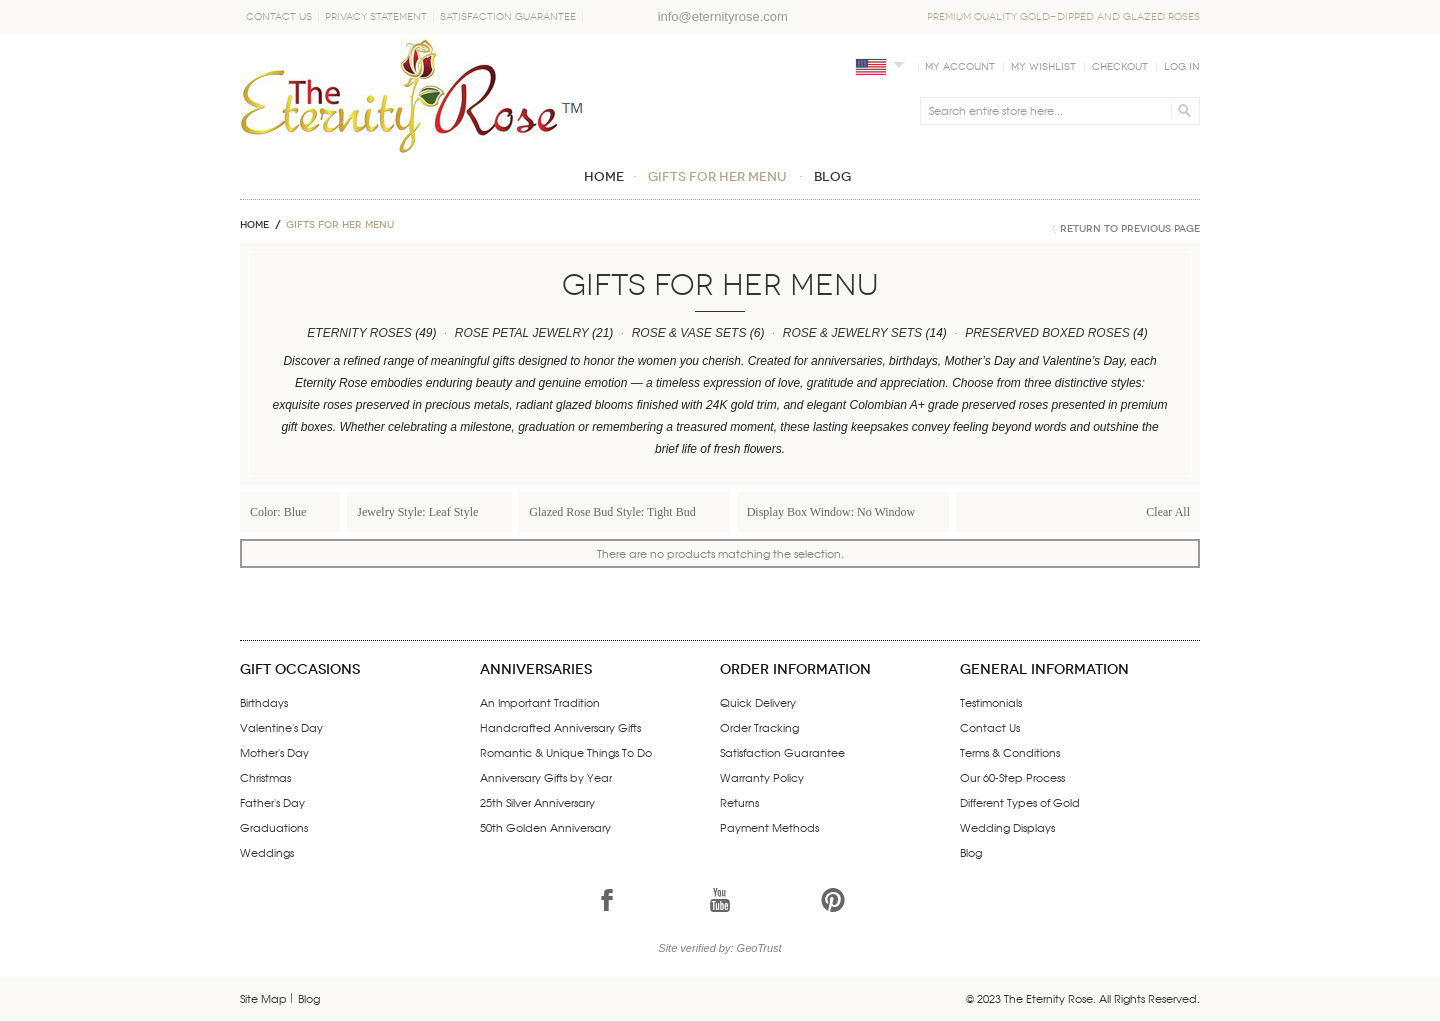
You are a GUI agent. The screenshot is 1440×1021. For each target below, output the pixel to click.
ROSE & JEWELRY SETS (852, 333)
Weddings (267, 852)
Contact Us (279, 17)
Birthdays (264, 702)
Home (254, 225)
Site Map (263, 998)
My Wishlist (1043, 67)
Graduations (274, 827)
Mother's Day (274, 752)
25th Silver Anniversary (537, 802)
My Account (960, 67)
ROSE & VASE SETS (689, 333)
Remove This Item (323, 511)
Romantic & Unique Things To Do (566, 752)
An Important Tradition (540, 702)
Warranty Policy (762, 777)
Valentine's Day (281, 727)
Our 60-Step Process (1012, 777)
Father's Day (272, 802)
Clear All (1168, 512)
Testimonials (991, 702)
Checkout (1120, 67)
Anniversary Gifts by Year (546, 777)
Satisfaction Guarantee (508, 17)
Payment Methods (769, 827)
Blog (971, 852)
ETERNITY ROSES (359, 333)
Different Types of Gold (1020, 802)
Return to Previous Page (1130, 229)
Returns (739, 802)
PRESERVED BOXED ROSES (1047, 333)
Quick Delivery (758, 702)
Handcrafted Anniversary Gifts (560, 727)
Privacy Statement (376, 17)
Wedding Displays (1007, 827)
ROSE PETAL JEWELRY (522, 333)
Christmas (265, 777)
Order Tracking (759, 727)
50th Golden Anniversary (545, 827)
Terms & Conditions (1010, 752)
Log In (1182, 67)
